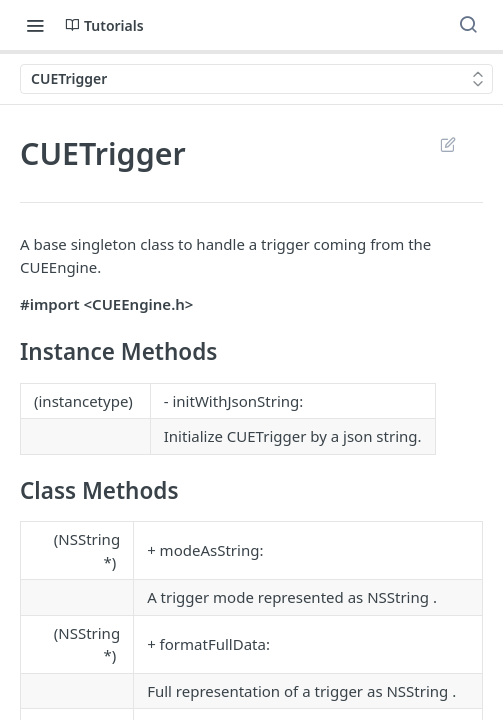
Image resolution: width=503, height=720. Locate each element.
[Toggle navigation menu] (35, 25)
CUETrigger (267, 436)
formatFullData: (215, 644)
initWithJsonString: (237, 401)
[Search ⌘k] (468, 25)
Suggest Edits (447, 144)
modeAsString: (212, 550)
